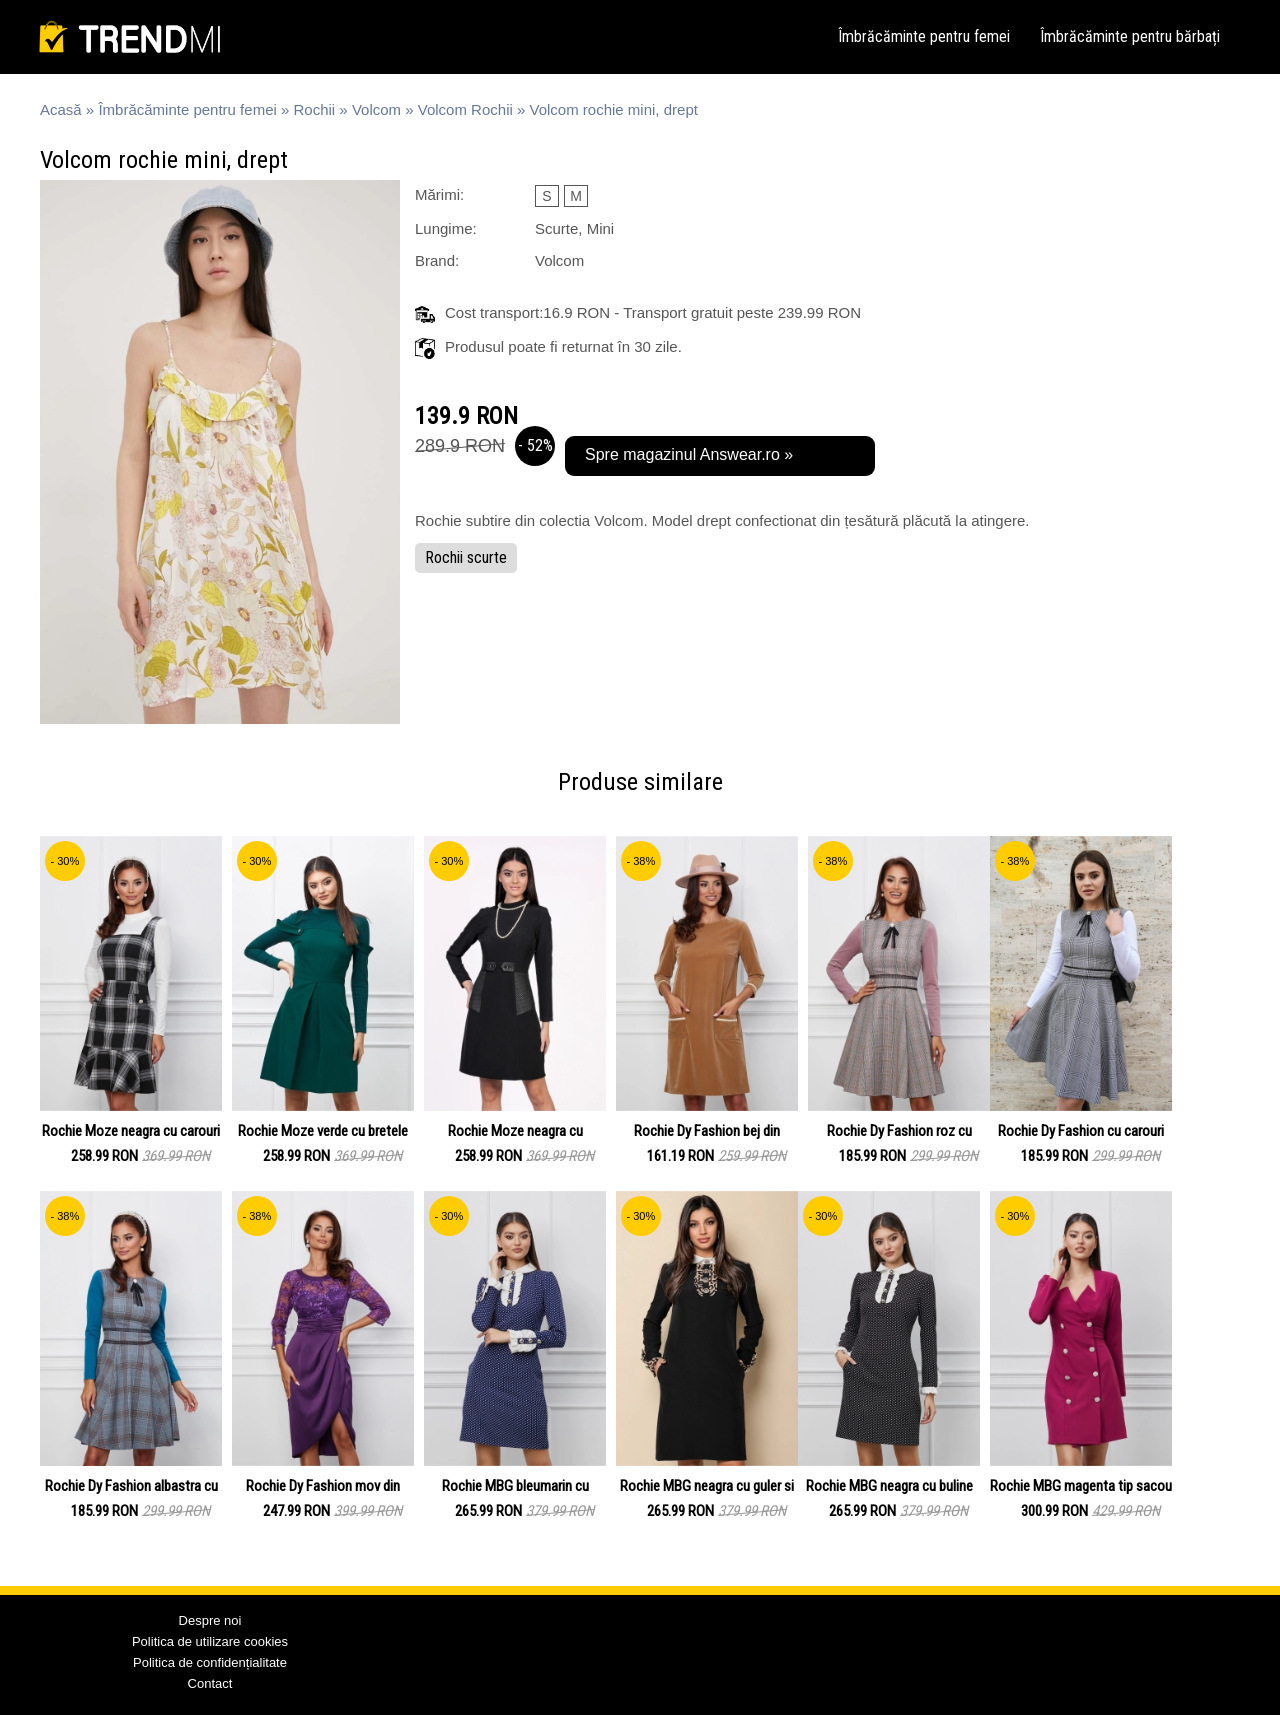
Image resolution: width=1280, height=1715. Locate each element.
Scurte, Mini (574, 228)
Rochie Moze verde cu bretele (323, 1131)
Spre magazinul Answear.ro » (689, 454)
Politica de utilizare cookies (210, 1641)
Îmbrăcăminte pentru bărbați (1130, 36)
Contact (210, 1683)
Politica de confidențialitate (210, 1662)
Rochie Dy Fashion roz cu (899, 1131)
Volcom (376, 109)
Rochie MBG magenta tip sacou (1081, 1486)
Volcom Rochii (465, 109)
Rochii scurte (466, 557)
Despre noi (210, 1620)
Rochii (315, 109)
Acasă (61, 109)
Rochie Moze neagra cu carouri (131, 1131)
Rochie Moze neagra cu (515, 1131)
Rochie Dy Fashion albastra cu (131, 1486)
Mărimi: (439, 194)
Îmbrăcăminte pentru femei (924, 36)
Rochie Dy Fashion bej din (707, 1131)
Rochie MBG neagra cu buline (889, 1486)
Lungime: (446, 228)
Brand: (437, 260)
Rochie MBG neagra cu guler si (707, 1486)
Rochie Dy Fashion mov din (323, 1486)
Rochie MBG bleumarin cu (515, 1486)
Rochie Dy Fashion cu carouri (1081, 1131)
